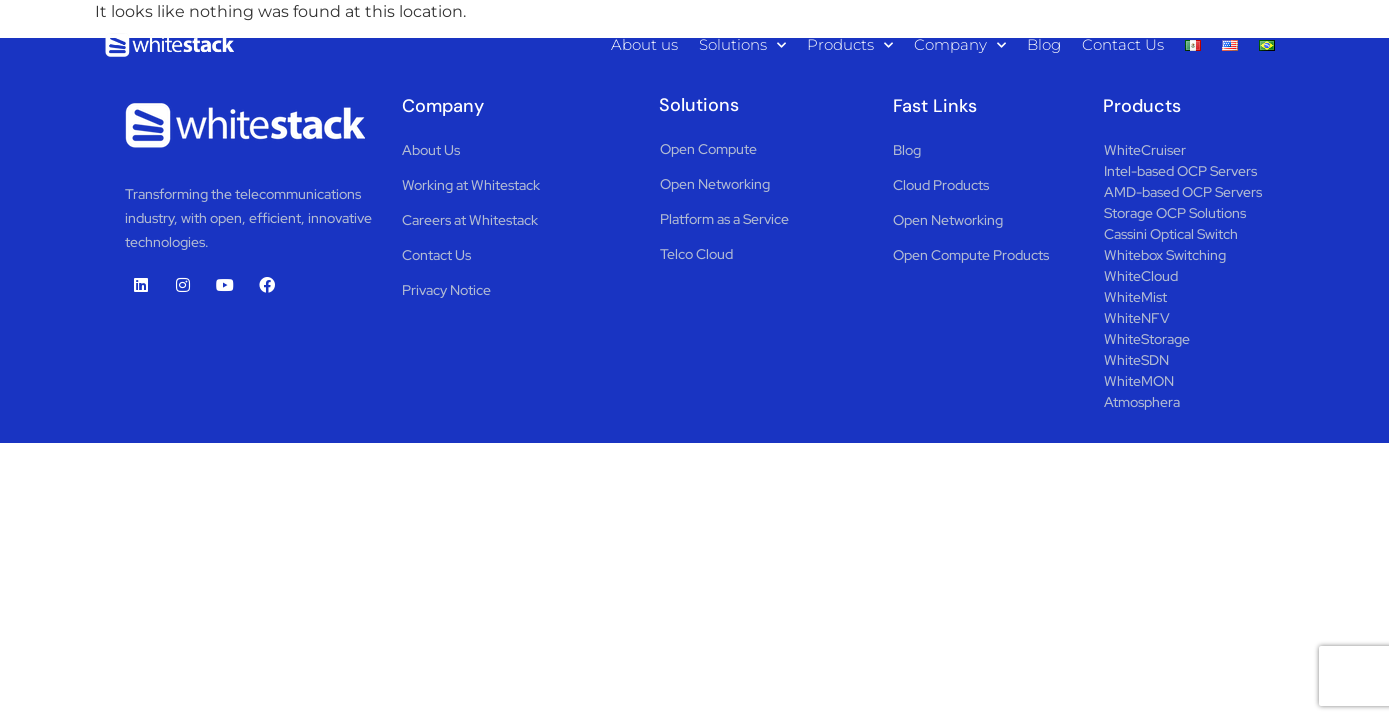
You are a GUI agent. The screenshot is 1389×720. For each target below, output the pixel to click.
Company (960, 45)
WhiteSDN (1136, 360)
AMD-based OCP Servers (1183, 192)
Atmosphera (1142, 402)
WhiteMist (1135, 297)
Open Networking (715, 184)
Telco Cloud (696, 254)
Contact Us (1123, 44)
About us (644, 44)
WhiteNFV (1137, 318)
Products (850, 45)
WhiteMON (1139, 381)
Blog (1044, 44)
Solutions (742, 45)
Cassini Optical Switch (1171, 234)
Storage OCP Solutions (1175, 213)
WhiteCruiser (1145, 150)
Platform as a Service (724, 219)
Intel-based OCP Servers (1180, 171)
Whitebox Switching (1165, 255)
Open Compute (708, 149)
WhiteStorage (1147, 339)
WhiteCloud (1141, 276)
